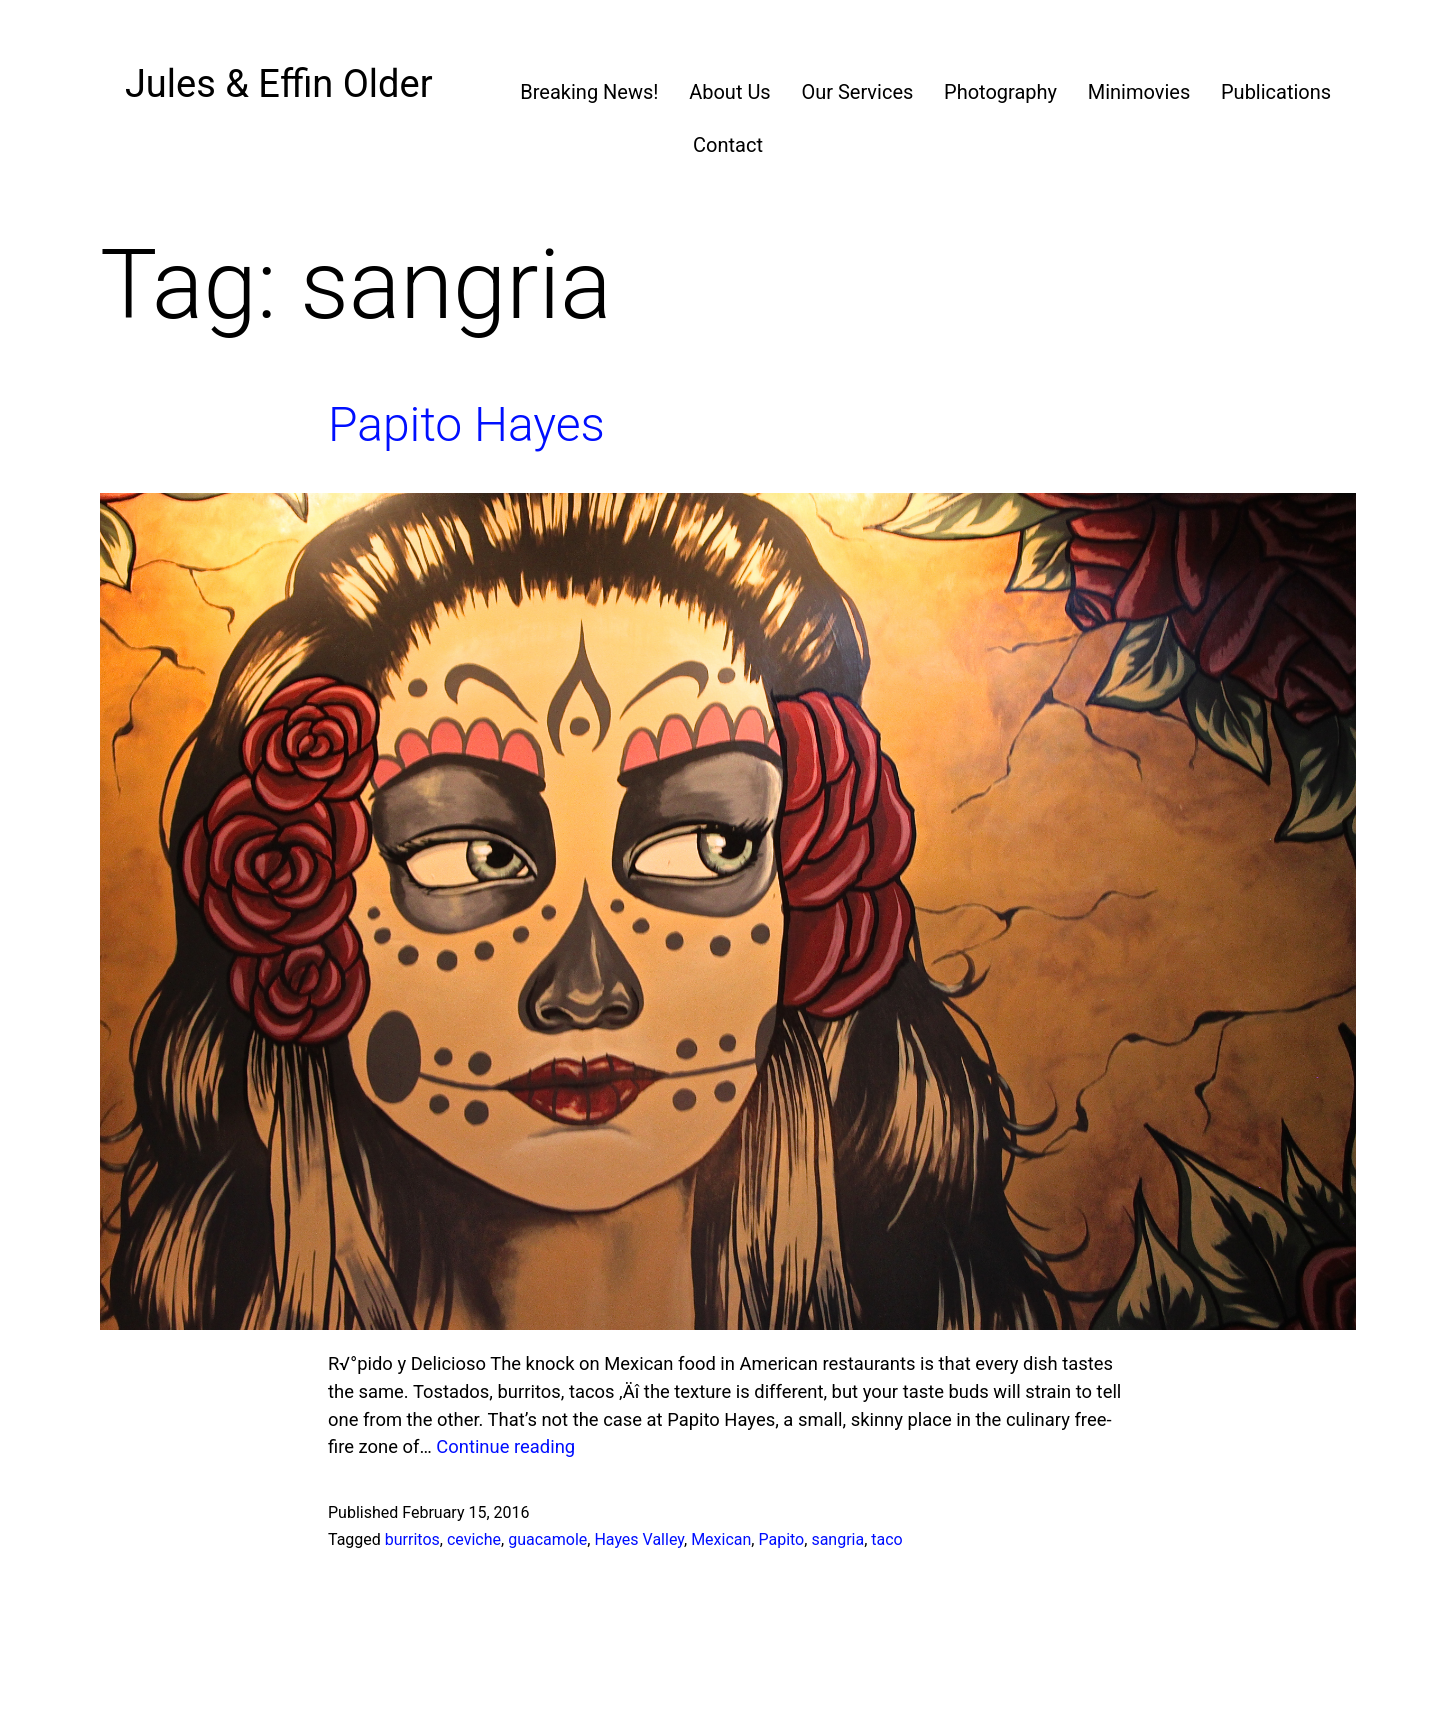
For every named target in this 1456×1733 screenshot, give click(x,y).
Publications (1276, 92)
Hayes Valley (639, 1539)
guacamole (547, 1539)
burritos (412, 1539)
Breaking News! (589, 92)
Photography (1000, 92)
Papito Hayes (466, 424)
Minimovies (1139, 92)
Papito (781, 1539)
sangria (837, 1539)
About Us (730, 92)
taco (886, 1539)
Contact (728, 145)
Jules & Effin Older (279, 84)
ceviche (474, 1539)
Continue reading (505, 1446)
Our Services (857, 92)
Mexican (721, 1539)
